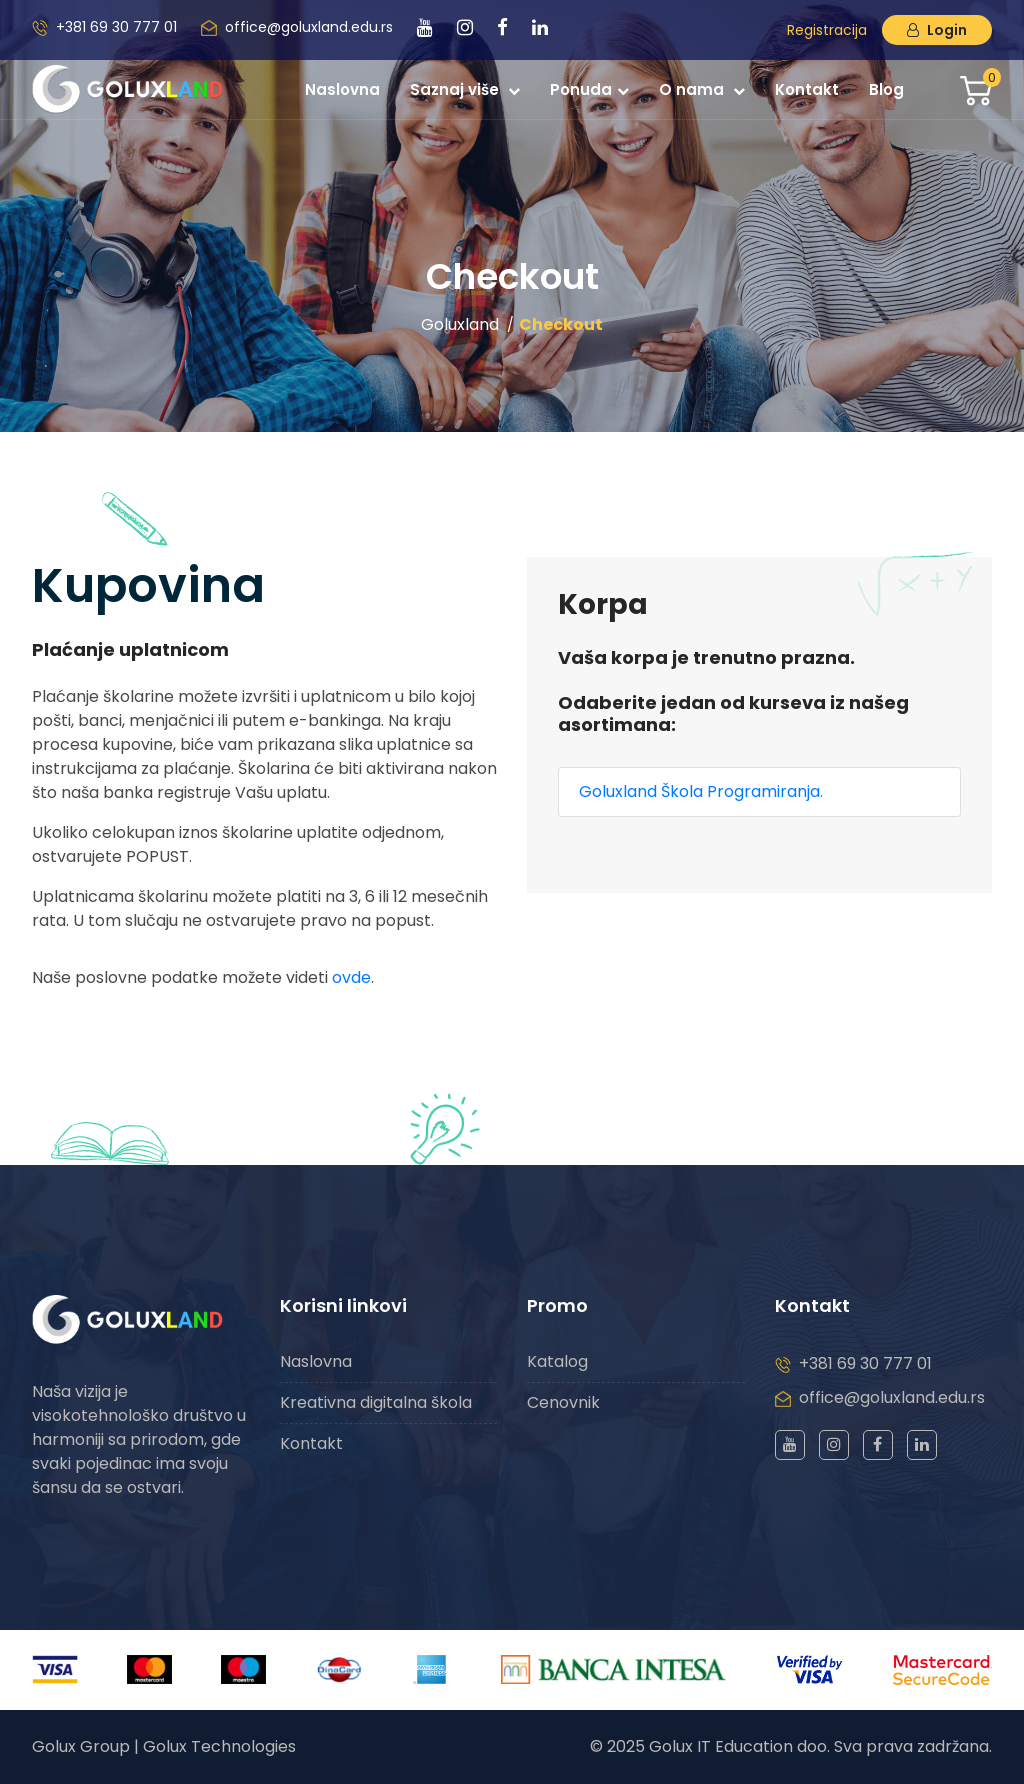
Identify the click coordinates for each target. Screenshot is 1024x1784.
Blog (886, 89)
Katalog (557, 1361)
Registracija (827, 30)
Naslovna (342, 89)
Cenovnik (563, 1402)
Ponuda (589, 89)
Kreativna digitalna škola (376, 1402)
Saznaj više (465, 89)
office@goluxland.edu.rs (309, 27)
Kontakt (807, 89)
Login (937, 30)
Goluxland (460, 324)
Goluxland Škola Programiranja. (701, 791)
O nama (702, 89)
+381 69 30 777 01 (116, 27)
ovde (351, 977)
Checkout (561, 324)
